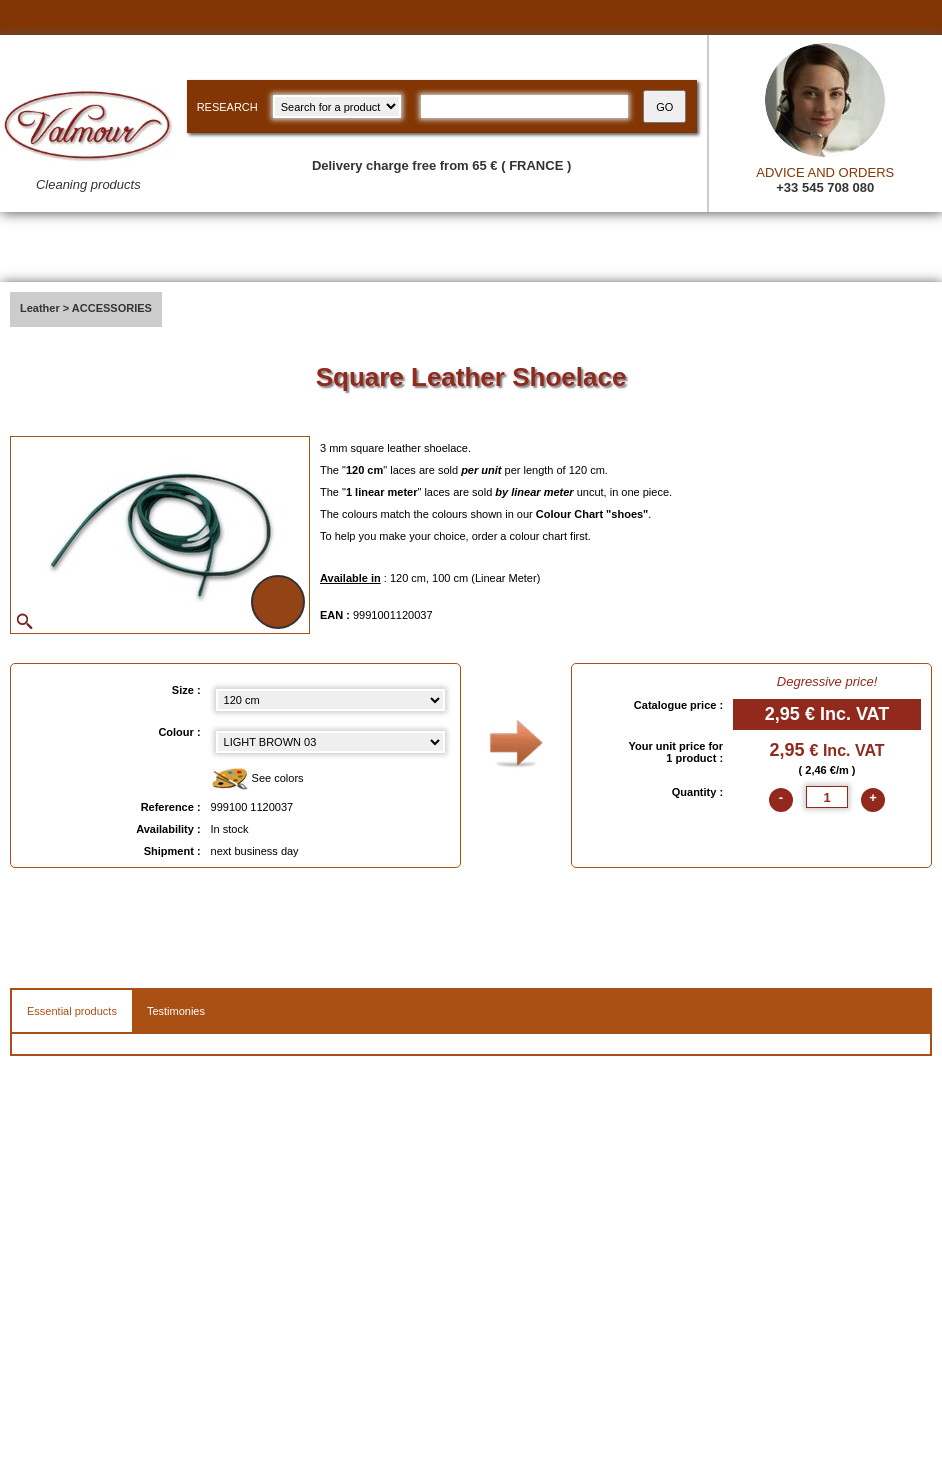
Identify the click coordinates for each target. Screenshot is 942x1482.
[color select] (330, 742)
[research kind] (337, 106)
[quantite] (827, 797)
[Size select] (330, 700)
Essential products (72, 1011)
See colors (257, 779)
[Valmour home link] (88, 145)
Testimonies (176, 1011)
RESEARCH (227, 107)
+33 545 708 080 (825, 187)
